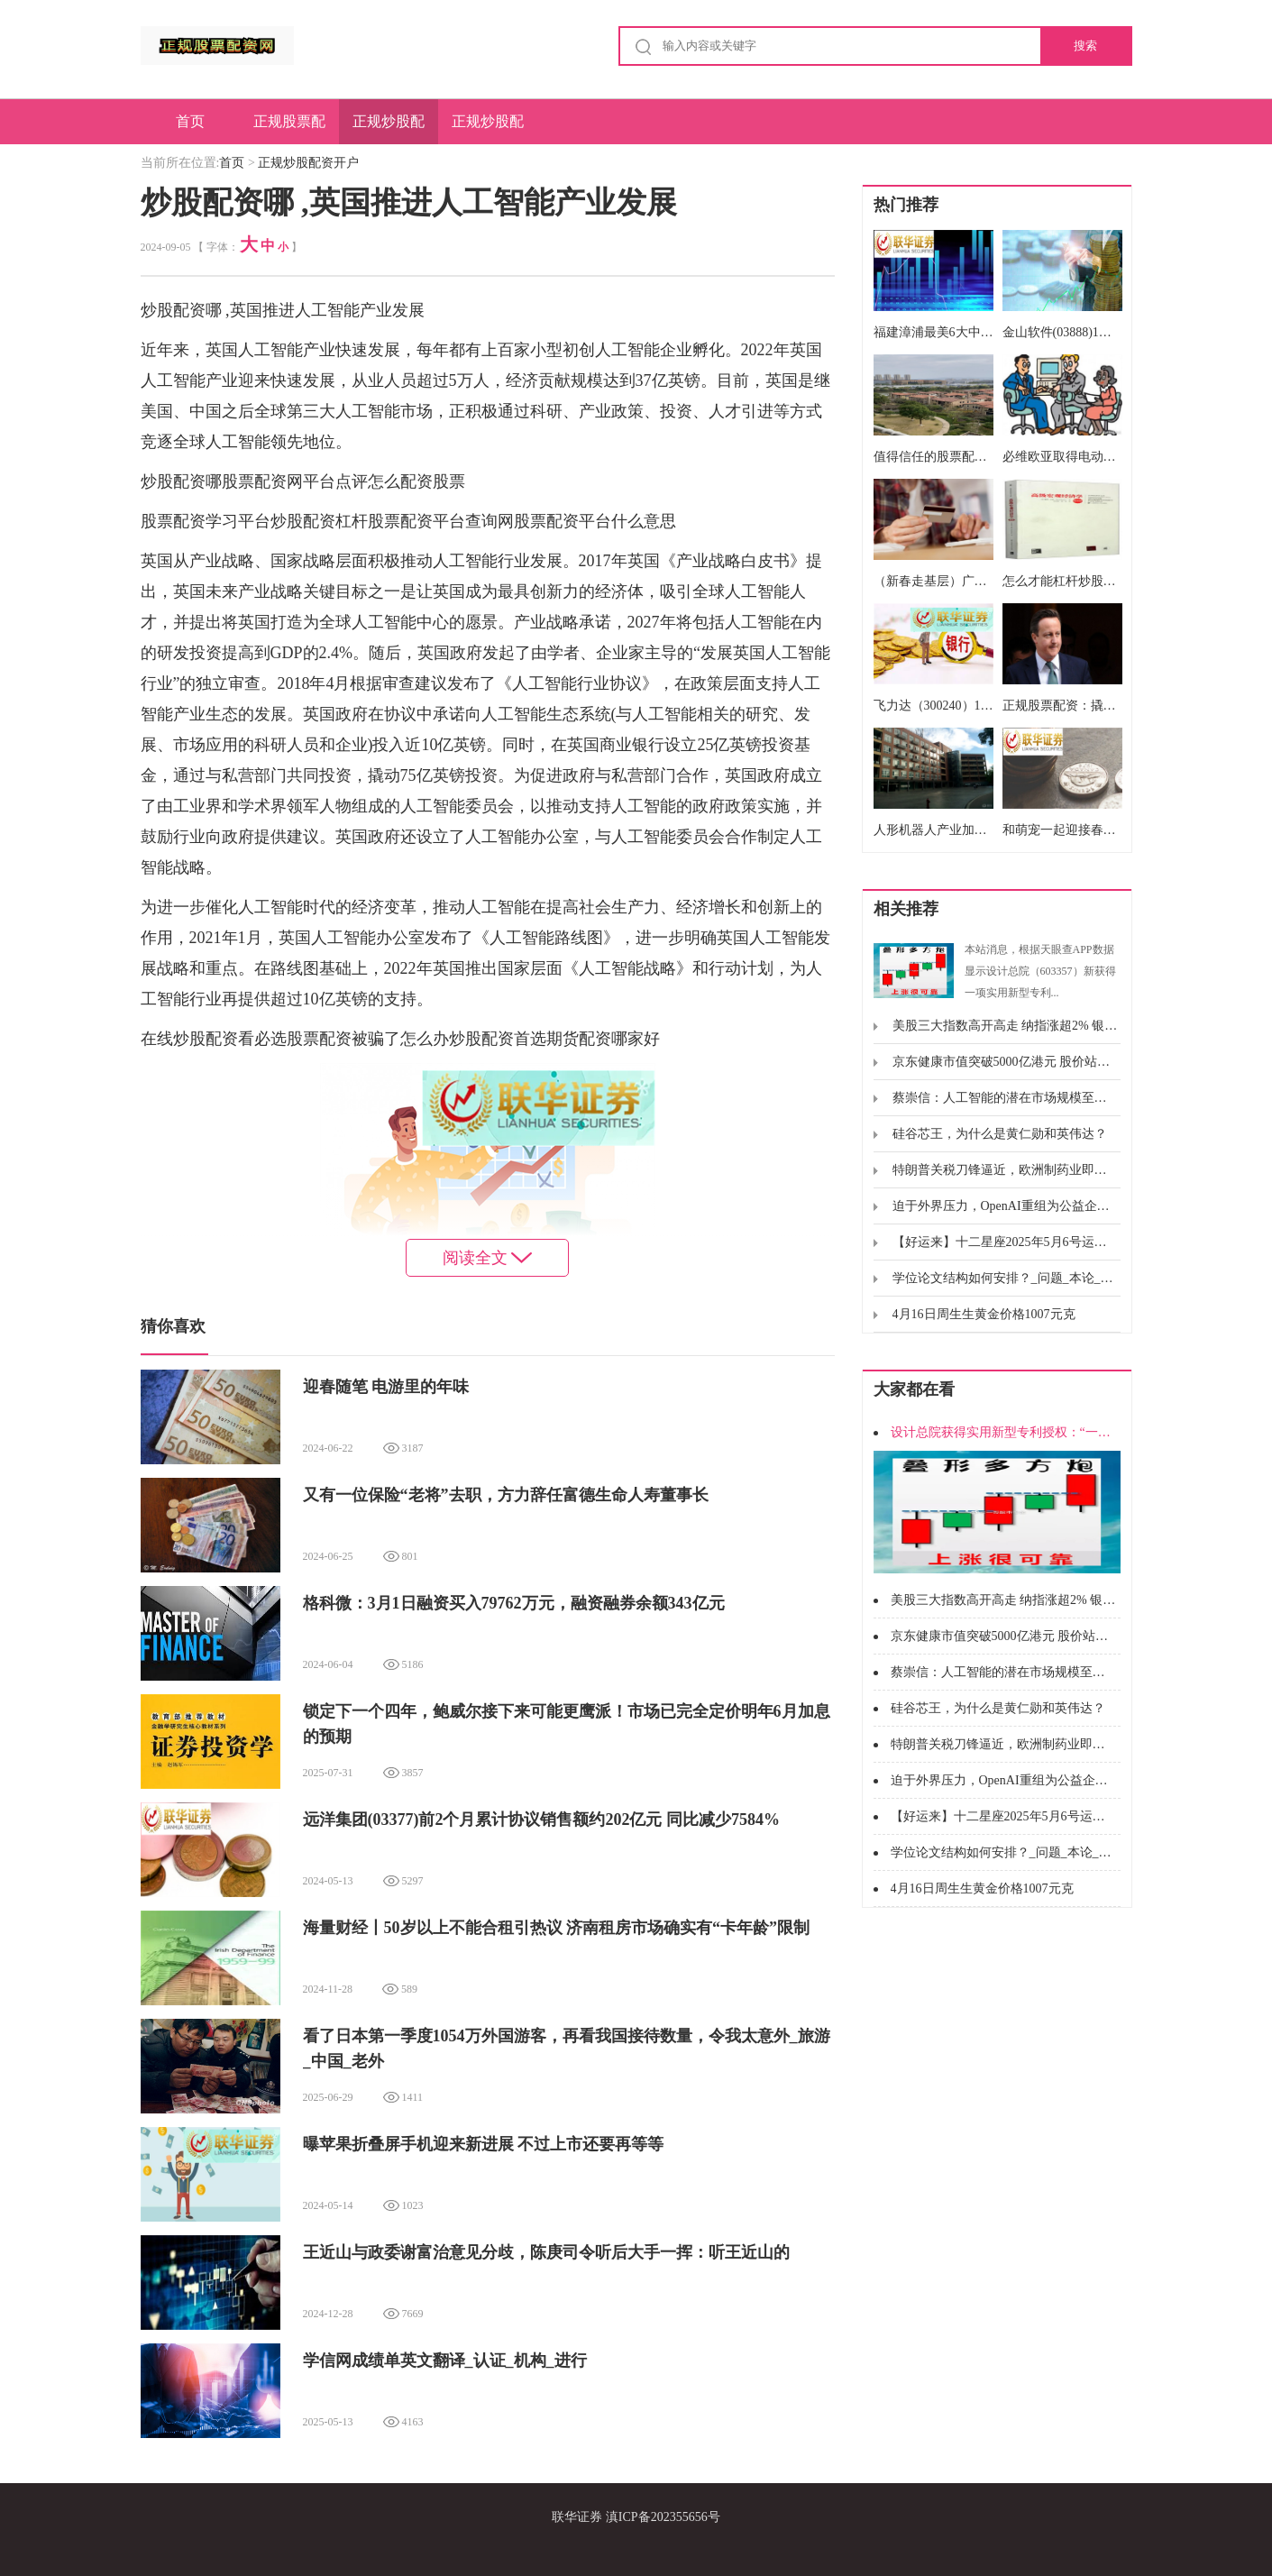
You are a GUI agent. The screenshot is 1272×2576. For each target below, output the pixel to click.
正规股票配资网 (289, 129)
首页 (190, 121)
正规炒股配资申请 (488, 129)
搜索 (1085, 45)
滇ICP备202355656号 (663, 2517)
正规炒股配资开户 (388, 129)
